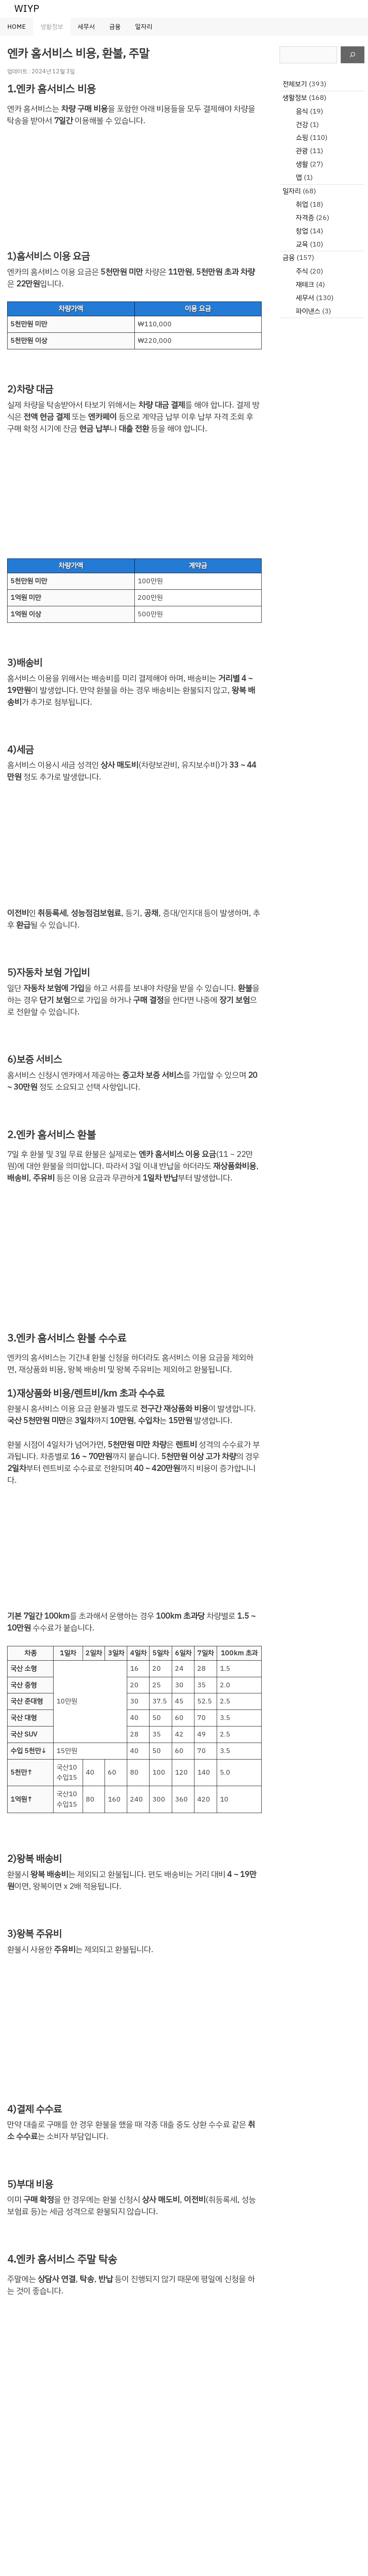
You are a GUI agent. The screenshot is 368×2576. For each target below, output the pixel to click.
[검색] (352, 55)
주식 (302, 271)
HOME (16, 26)
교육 (302, 244)
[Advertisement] (134, 188)
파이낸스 (308, 311)
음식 (302, 111)
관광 (302, 151)
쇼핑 (302, 137)
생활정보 (51, 26)
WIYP (26, 8)
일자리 (143, 26)
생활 (302, 164)
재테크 (305, 284)
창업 (302, 231)
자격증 (305, 217)
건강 (302, 124)
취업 (302, 204)
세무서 (86, 26)
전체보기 (294, 84)
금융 (115, 26)
